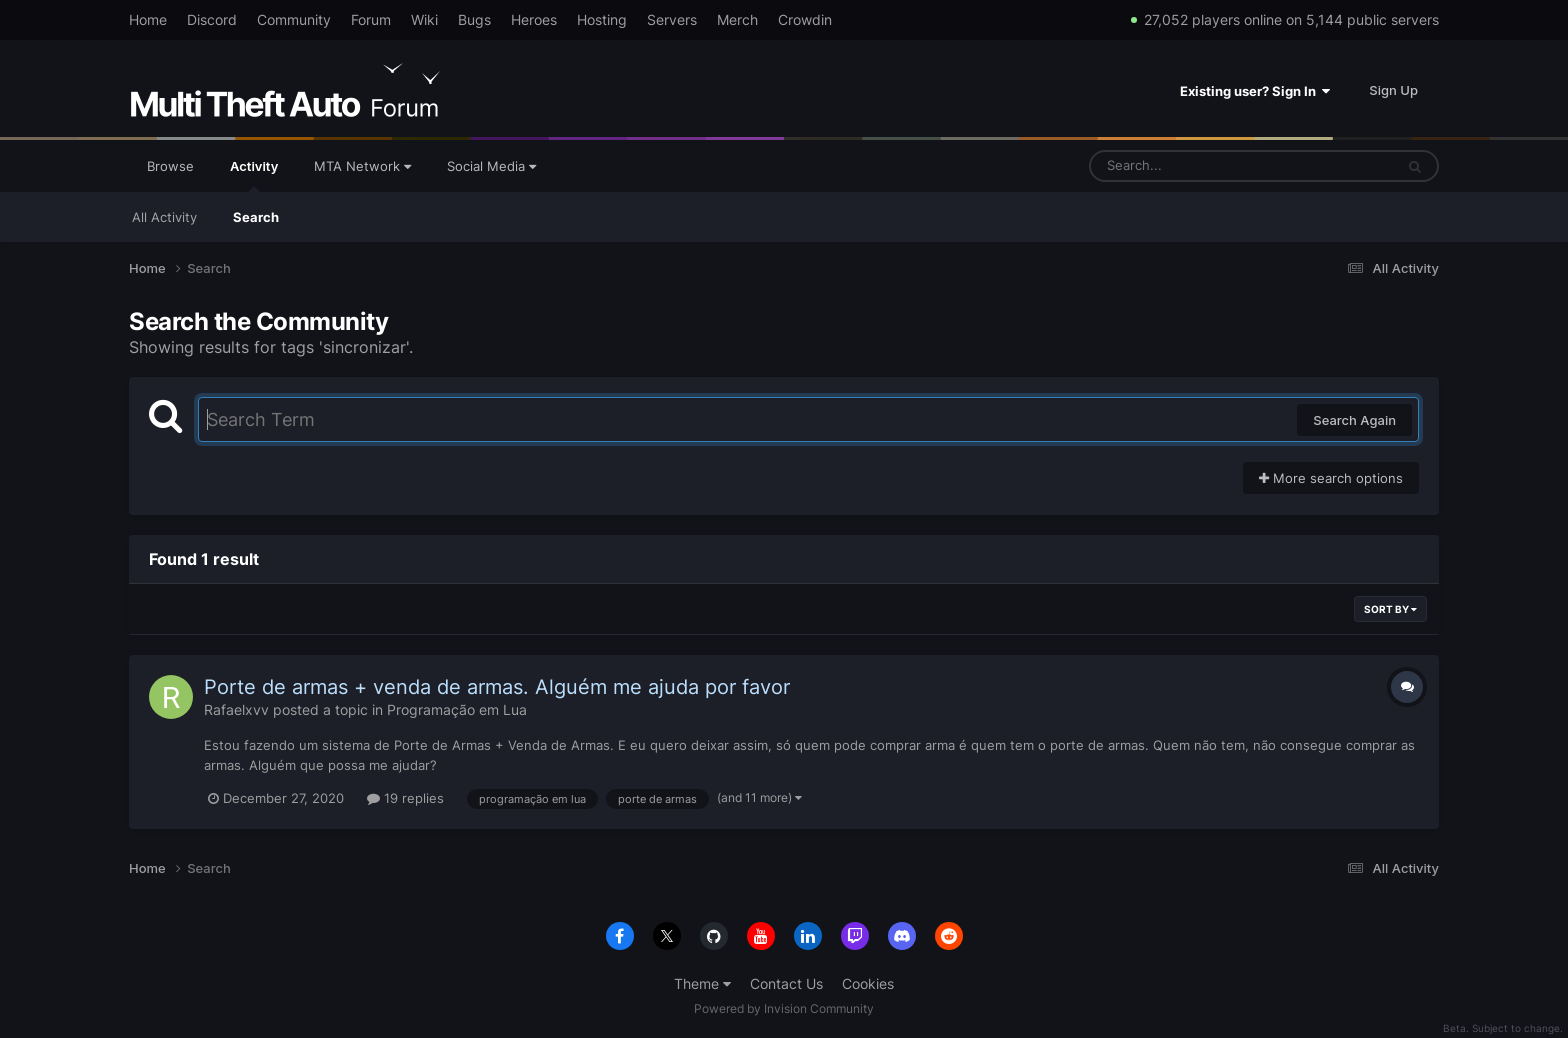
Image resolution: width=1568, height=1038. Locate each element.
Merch (737, 19)
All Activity (164, 217)
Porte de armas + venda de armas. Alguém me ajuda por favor (497, 687)
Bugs (474, 19)
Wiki (424, 19)
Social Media (491, 166)
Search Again (1354, 420)
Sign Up (1393, 90)
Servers (672, 19)
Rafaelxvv (236, 709)
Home (148, 19)
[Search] (1189, 166)
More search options (1331, 478)
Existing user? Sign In (1255, 91)
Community (294, 19)
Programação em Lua (457, 709)
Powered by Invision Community (784, 1008)
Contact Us (786, 983)
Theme (702, 983)
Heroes (534, 19)
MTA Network (362, 166)
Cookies (868, 983)
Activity (254, 175)
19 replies (405, 798)
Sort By (1390, 609)
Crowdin (805, 19)
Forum (371, 19)
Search (256, 217)
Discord (212, 19)
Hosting (602, 19)
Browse (170, 166)
